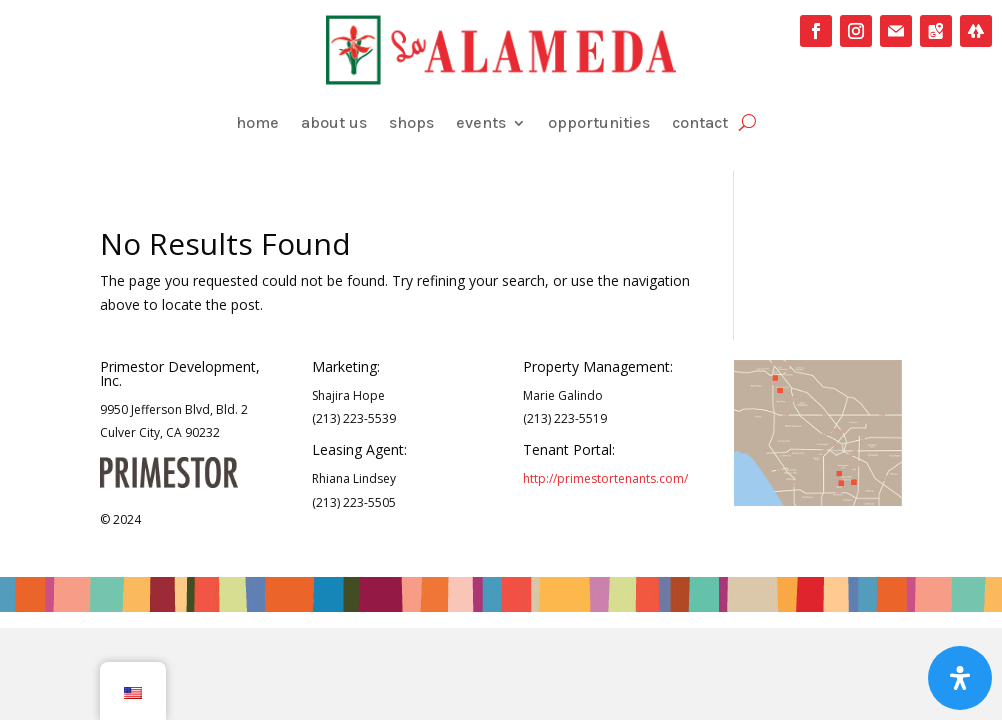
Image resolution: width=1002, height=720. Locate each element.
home (257, 122)
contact (700, 122)
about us (334, 122)
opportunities (599, 122)
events (481, 122)
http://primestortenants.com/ (605, 478)
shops (411, 122)
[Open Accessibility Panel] (960, 678)
